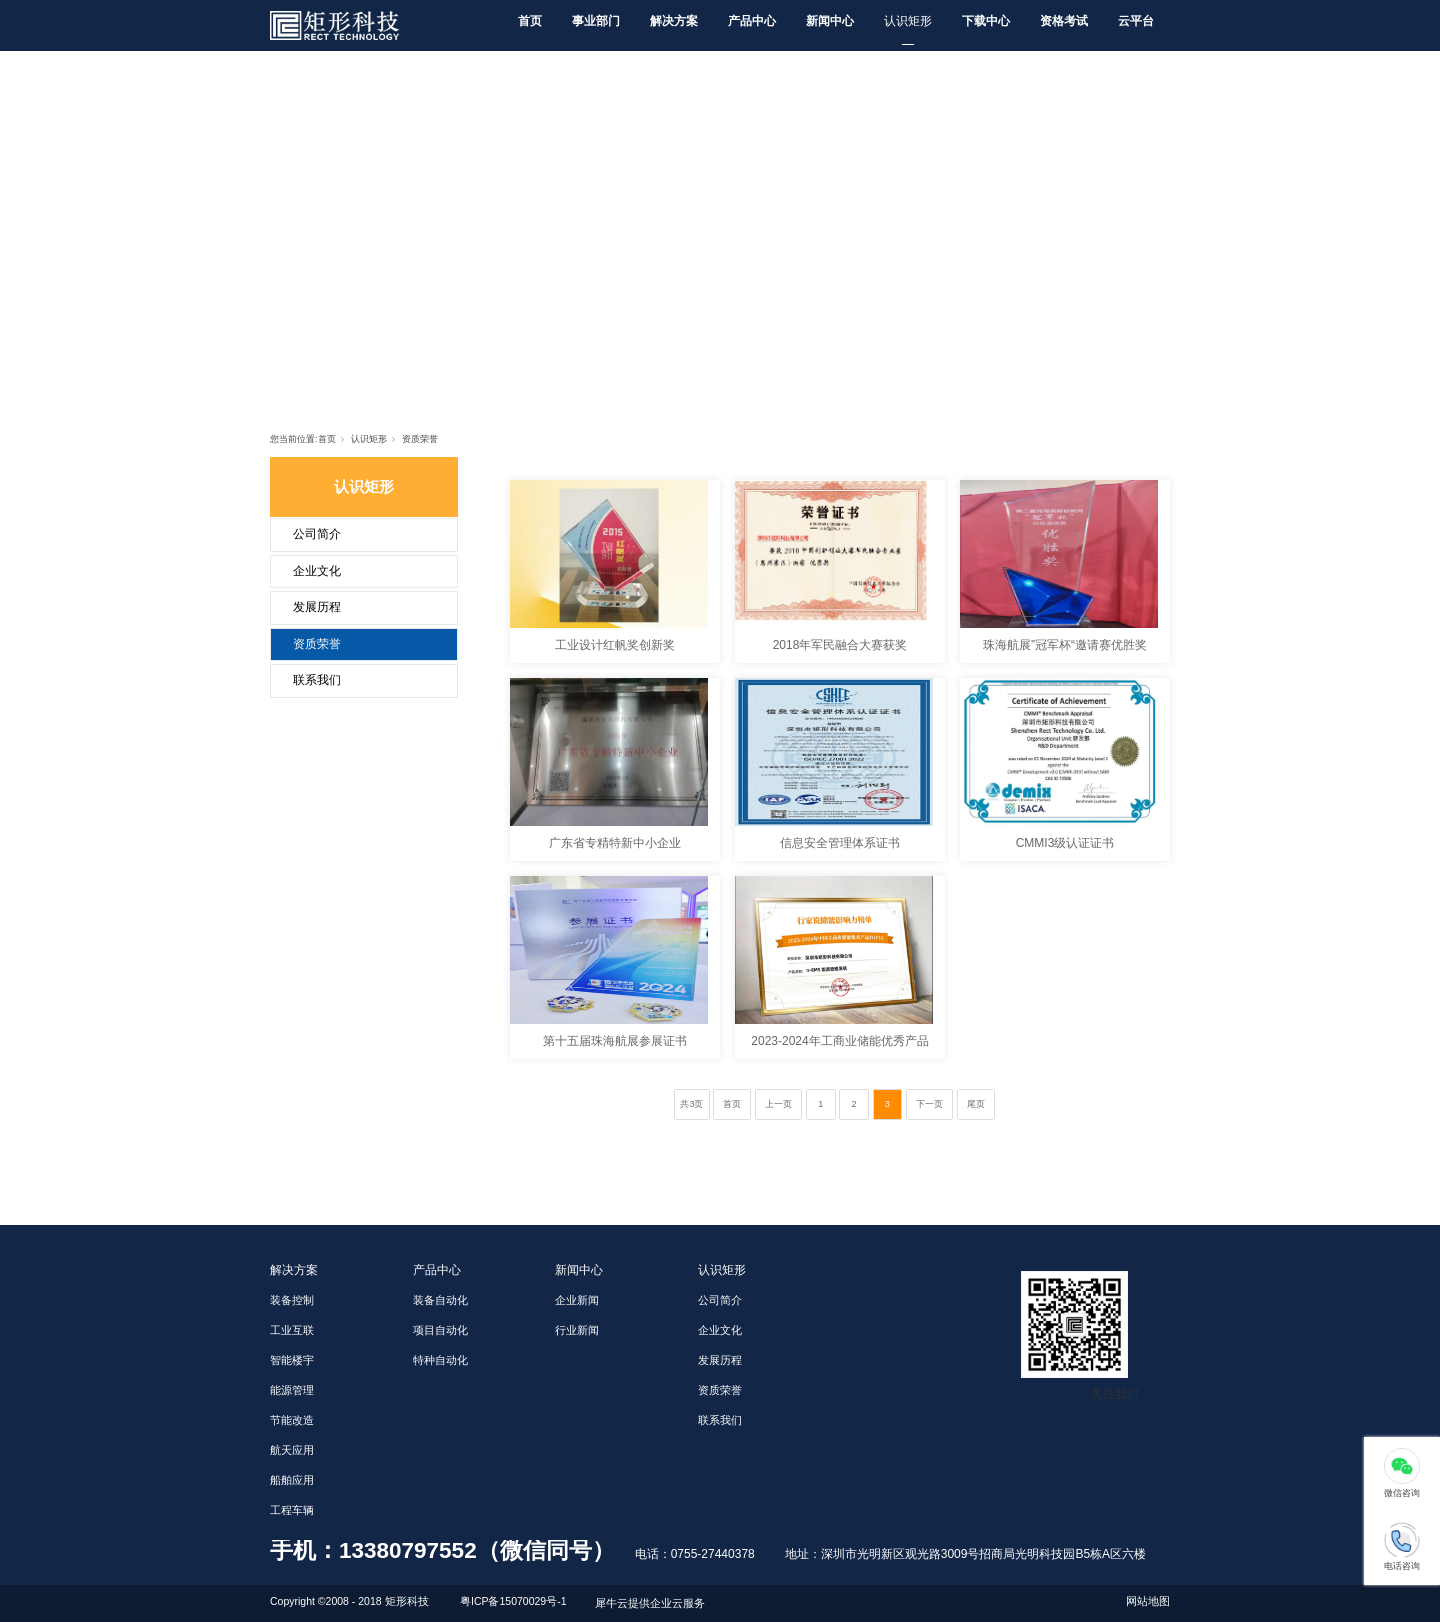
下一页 (929, 1104)
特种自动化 (440, 1360)
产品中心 (752, 21)
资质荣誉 (420, 439)
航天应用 (292, 1450)
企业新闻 (577, 1300)
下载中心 (986, 21)
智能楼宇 (292, 1360)
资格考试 (1064, 21)
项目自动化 (440, 1330)
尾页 (976, 1104)
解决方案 (674, 21)
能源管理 (292, 1390)
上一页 (778, 1104)
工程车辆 (292, 1510)
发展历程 (317, 607)
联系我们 (317, 680)
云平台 (1136, 21)
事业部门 (596, 21)
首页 (530, 21)
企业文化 (317, 571)
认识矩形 (908, 21)
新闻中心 (830, 21)
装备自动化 (440, 1300)
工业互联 (292, 1330)
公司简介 (317, 534)
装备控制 (292, 1300)
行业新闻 (577, 1330)
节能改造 (292, 1420)
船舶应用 (292, 1480)
